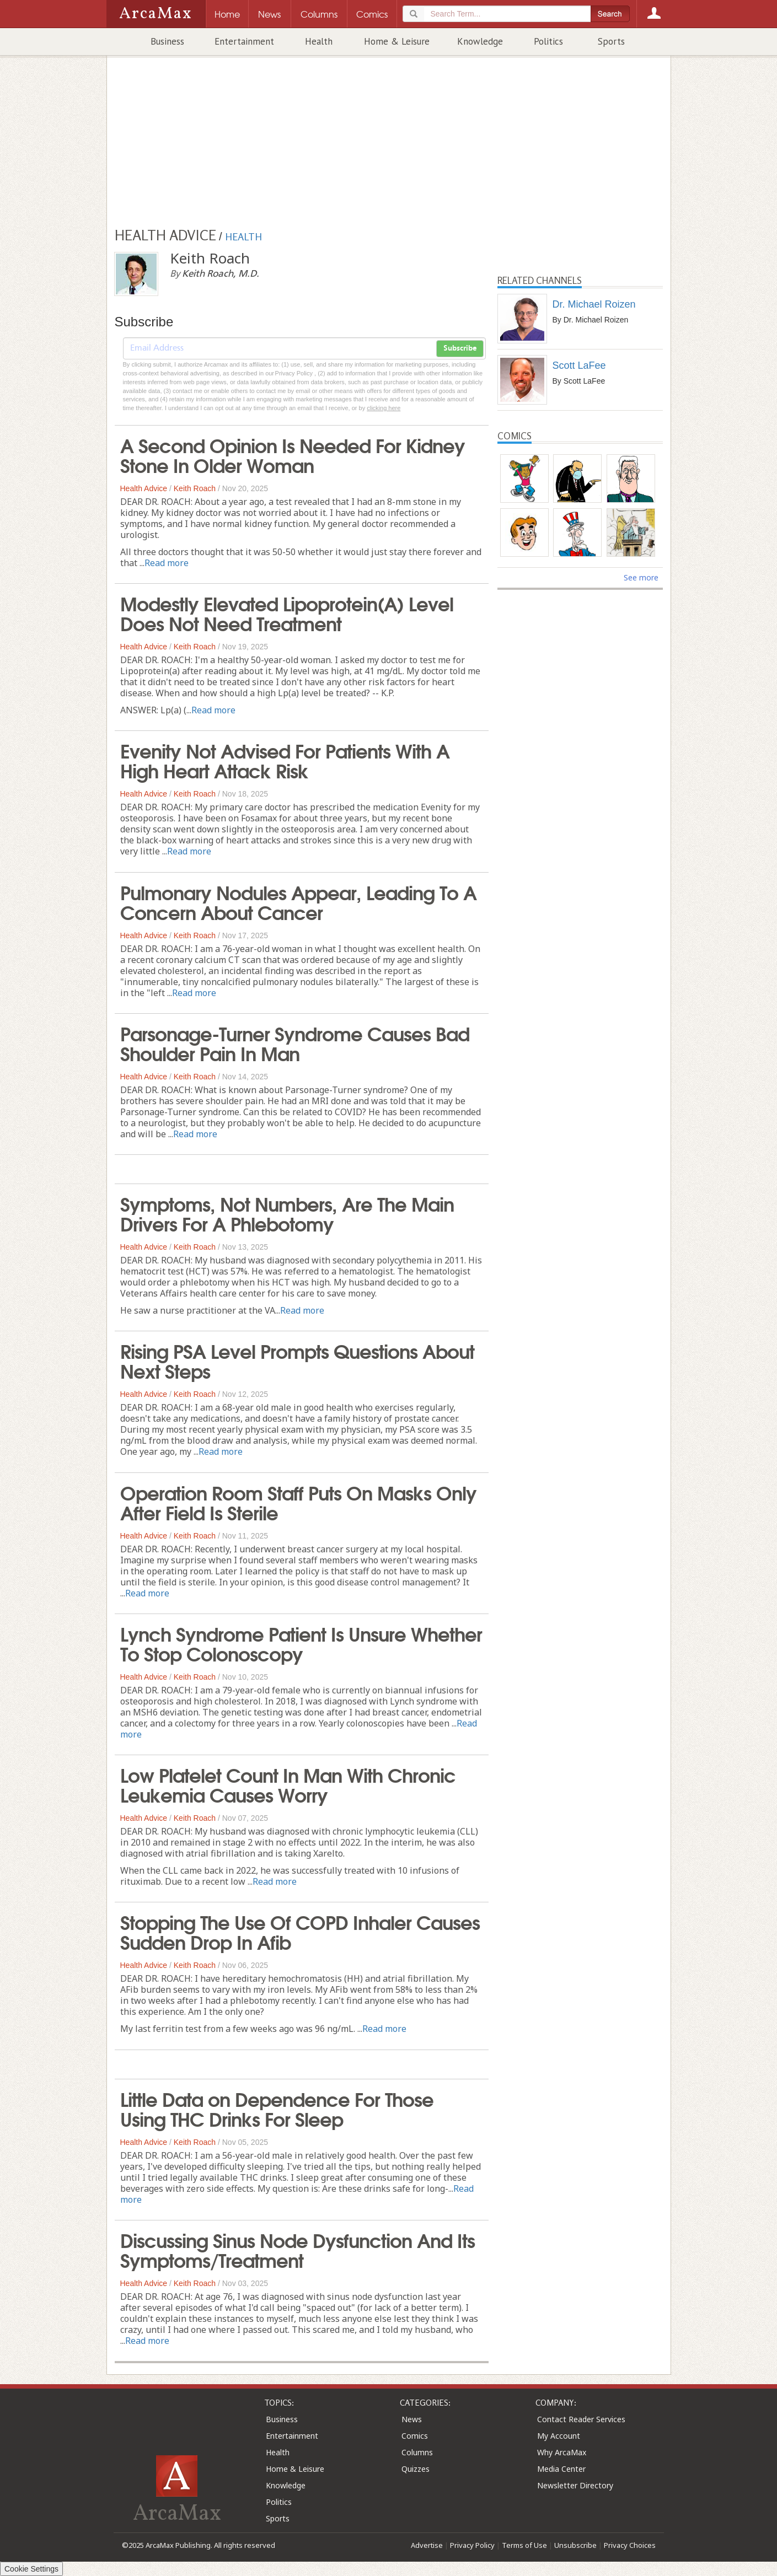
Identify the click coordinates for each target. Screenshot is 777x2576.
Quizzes (415, 2469)
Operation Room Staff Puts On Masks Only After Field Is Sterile (298, 1501)
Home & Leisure (397, 41)
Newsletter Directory (575, 2485)
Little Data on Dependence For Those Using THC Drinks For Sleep (276, 2108)
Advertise (427, 2545)
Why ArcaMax (561, 2452)
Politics (548, 41)
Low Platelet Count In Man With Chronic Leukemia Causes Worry (288, 1784)
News (411, 2419)
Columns (417, 2452)
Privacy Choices (630, 2545)
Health (319, 41)
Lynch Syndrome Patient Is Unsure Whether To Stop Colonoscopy (301, 1642)
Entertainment (244, 41)
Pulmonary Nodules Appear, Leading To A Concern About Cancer (298, 901)
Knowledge (480, 41)
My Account (558, 2435)
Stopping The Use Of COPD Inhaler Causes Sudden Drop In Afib (300, 1931)
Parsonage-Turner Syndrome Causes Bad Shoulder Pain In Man (294, 1042)
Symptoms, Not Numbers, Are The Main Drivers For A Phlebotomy (287, 1212)
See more (641, 577)
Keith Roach (195, 488)
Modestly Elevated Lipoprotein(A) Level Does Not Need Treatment (286, 612)
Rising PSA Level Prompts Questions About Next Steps (297, 1360)
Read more (166, 563)
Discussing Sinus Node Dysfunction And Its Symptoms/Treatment (297, 2249)
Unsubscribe (575, 2545)
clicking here (383, 408)
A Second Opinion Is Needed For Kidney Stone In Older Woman (292, 454)
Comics (414, 2435)
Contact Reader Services (581, 2419)
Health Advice (144, 488)
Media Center (561, 2469)
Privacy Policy (472, 2545)
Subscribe (459, 348)
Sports (611, 41)
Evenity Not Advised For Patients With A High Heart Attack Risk (284, 759)
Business (167, 41)
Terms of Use (524, 2545)
